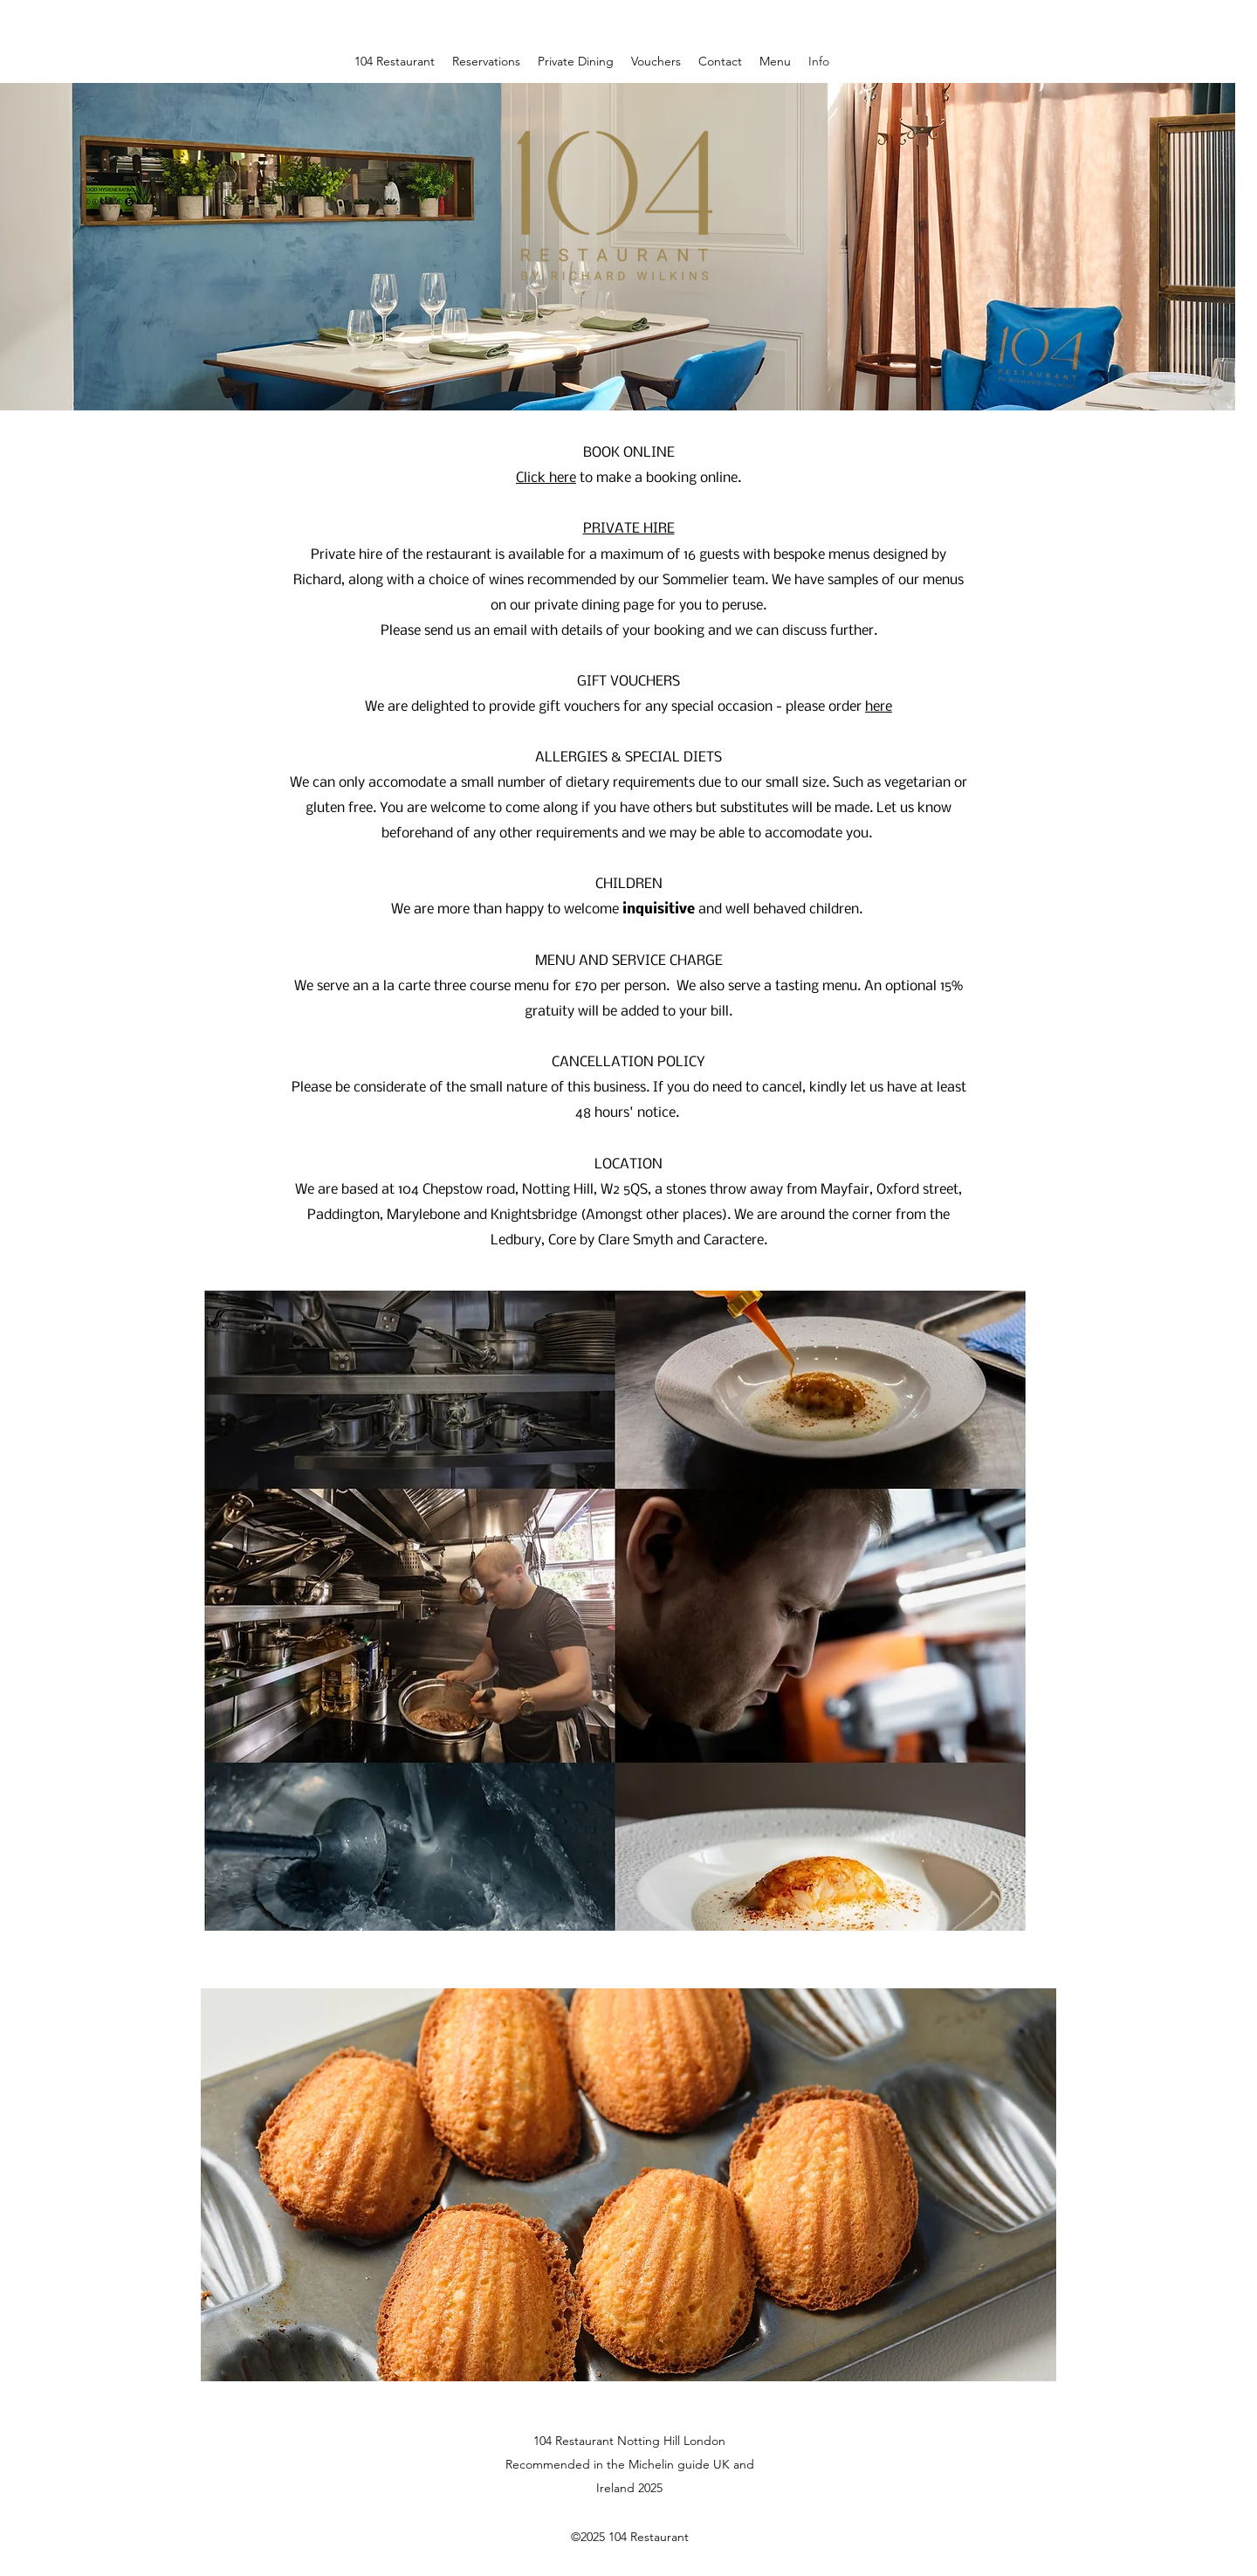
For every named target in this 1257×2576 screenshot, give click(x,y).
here (878, 706)
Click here (546, 478)
